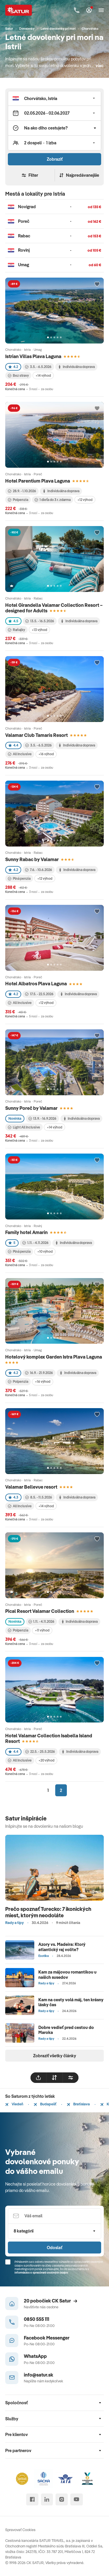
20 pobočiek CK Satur (50, 2301)
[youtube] (76, 2499)
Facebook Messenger (46, 2338)
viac (99, 65)
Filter (30, 175)
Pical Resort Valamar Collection (39, 1611)
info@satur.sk (38, 2375)
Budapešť (45, 2104)
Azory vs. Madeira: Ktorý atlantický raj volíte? (61, 1946)
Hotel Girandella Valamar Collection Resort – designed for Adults (54, 608)
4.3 (13, 1497)
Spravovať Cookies (20, 2529)
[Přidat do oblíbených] (97, 284)
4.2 (13, 367)
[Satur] (18, 10)
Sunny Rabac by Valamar (32, 859)
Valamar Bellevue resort (31, 1487)
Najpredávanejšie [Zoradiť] (79, 175)
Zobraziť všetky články (54, 2055)
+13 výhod (39, 630)
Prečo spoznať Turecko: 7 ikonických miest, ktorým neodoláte (48, 1912)
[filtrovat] (70, 2077)
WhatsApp (35, 2356)
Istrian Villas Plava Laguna (33, 356)
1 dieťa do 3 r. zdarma (53, 499)
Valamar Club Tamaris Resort (36, 735)
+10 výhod (45, 1251)
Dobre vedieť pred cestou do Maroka (66, 2030)
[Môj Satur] (88, 10)
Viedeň (14, 2104)
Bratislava (78, 2104)
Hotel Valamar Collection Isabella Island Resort (48, 1738)
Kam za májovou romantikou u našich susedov (67, 1974)
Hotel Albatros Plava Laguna (36, 983)
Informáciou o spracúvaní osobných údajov (41, 2272)
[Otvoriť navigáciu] (101, 10)
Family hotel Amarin (26, 1232)
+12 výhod (84, 499)
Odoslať (54, 2247)
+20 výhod (46, 1760)
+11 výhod (42, 1630)
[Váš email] (54, 2216)
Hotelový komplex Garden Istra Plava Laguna (53, 1357)
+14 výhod (43, 375)
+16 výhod (46, 754)
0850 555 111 (36, 2319)
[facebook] (32, 2499)
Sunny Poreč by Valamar (31, 1108)
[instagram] (61, 2499)
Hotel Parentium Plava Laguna (37, 481)
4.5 (13, 621)
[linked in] (47, 2499)
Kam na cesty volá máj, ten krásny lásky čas (70, 2002)
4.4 (13, 745)
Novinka (14, 1118)
